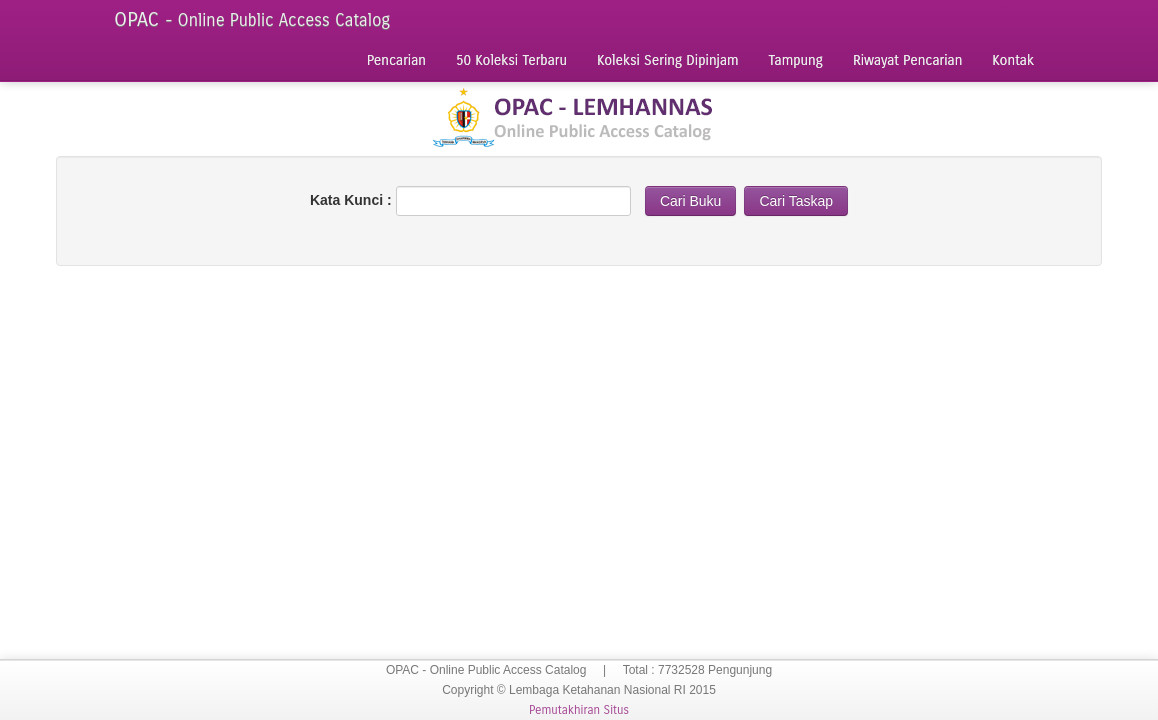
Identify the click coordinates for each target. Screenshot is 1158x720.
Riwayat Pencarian (907, 60)
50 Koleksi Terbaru (511, 60)
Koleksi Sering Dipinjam (668, 60)
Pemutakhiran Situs (579, 710)
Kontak (1013, 60)
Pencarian (396, 60)
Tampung (796, 60)
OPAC (252, 19)
